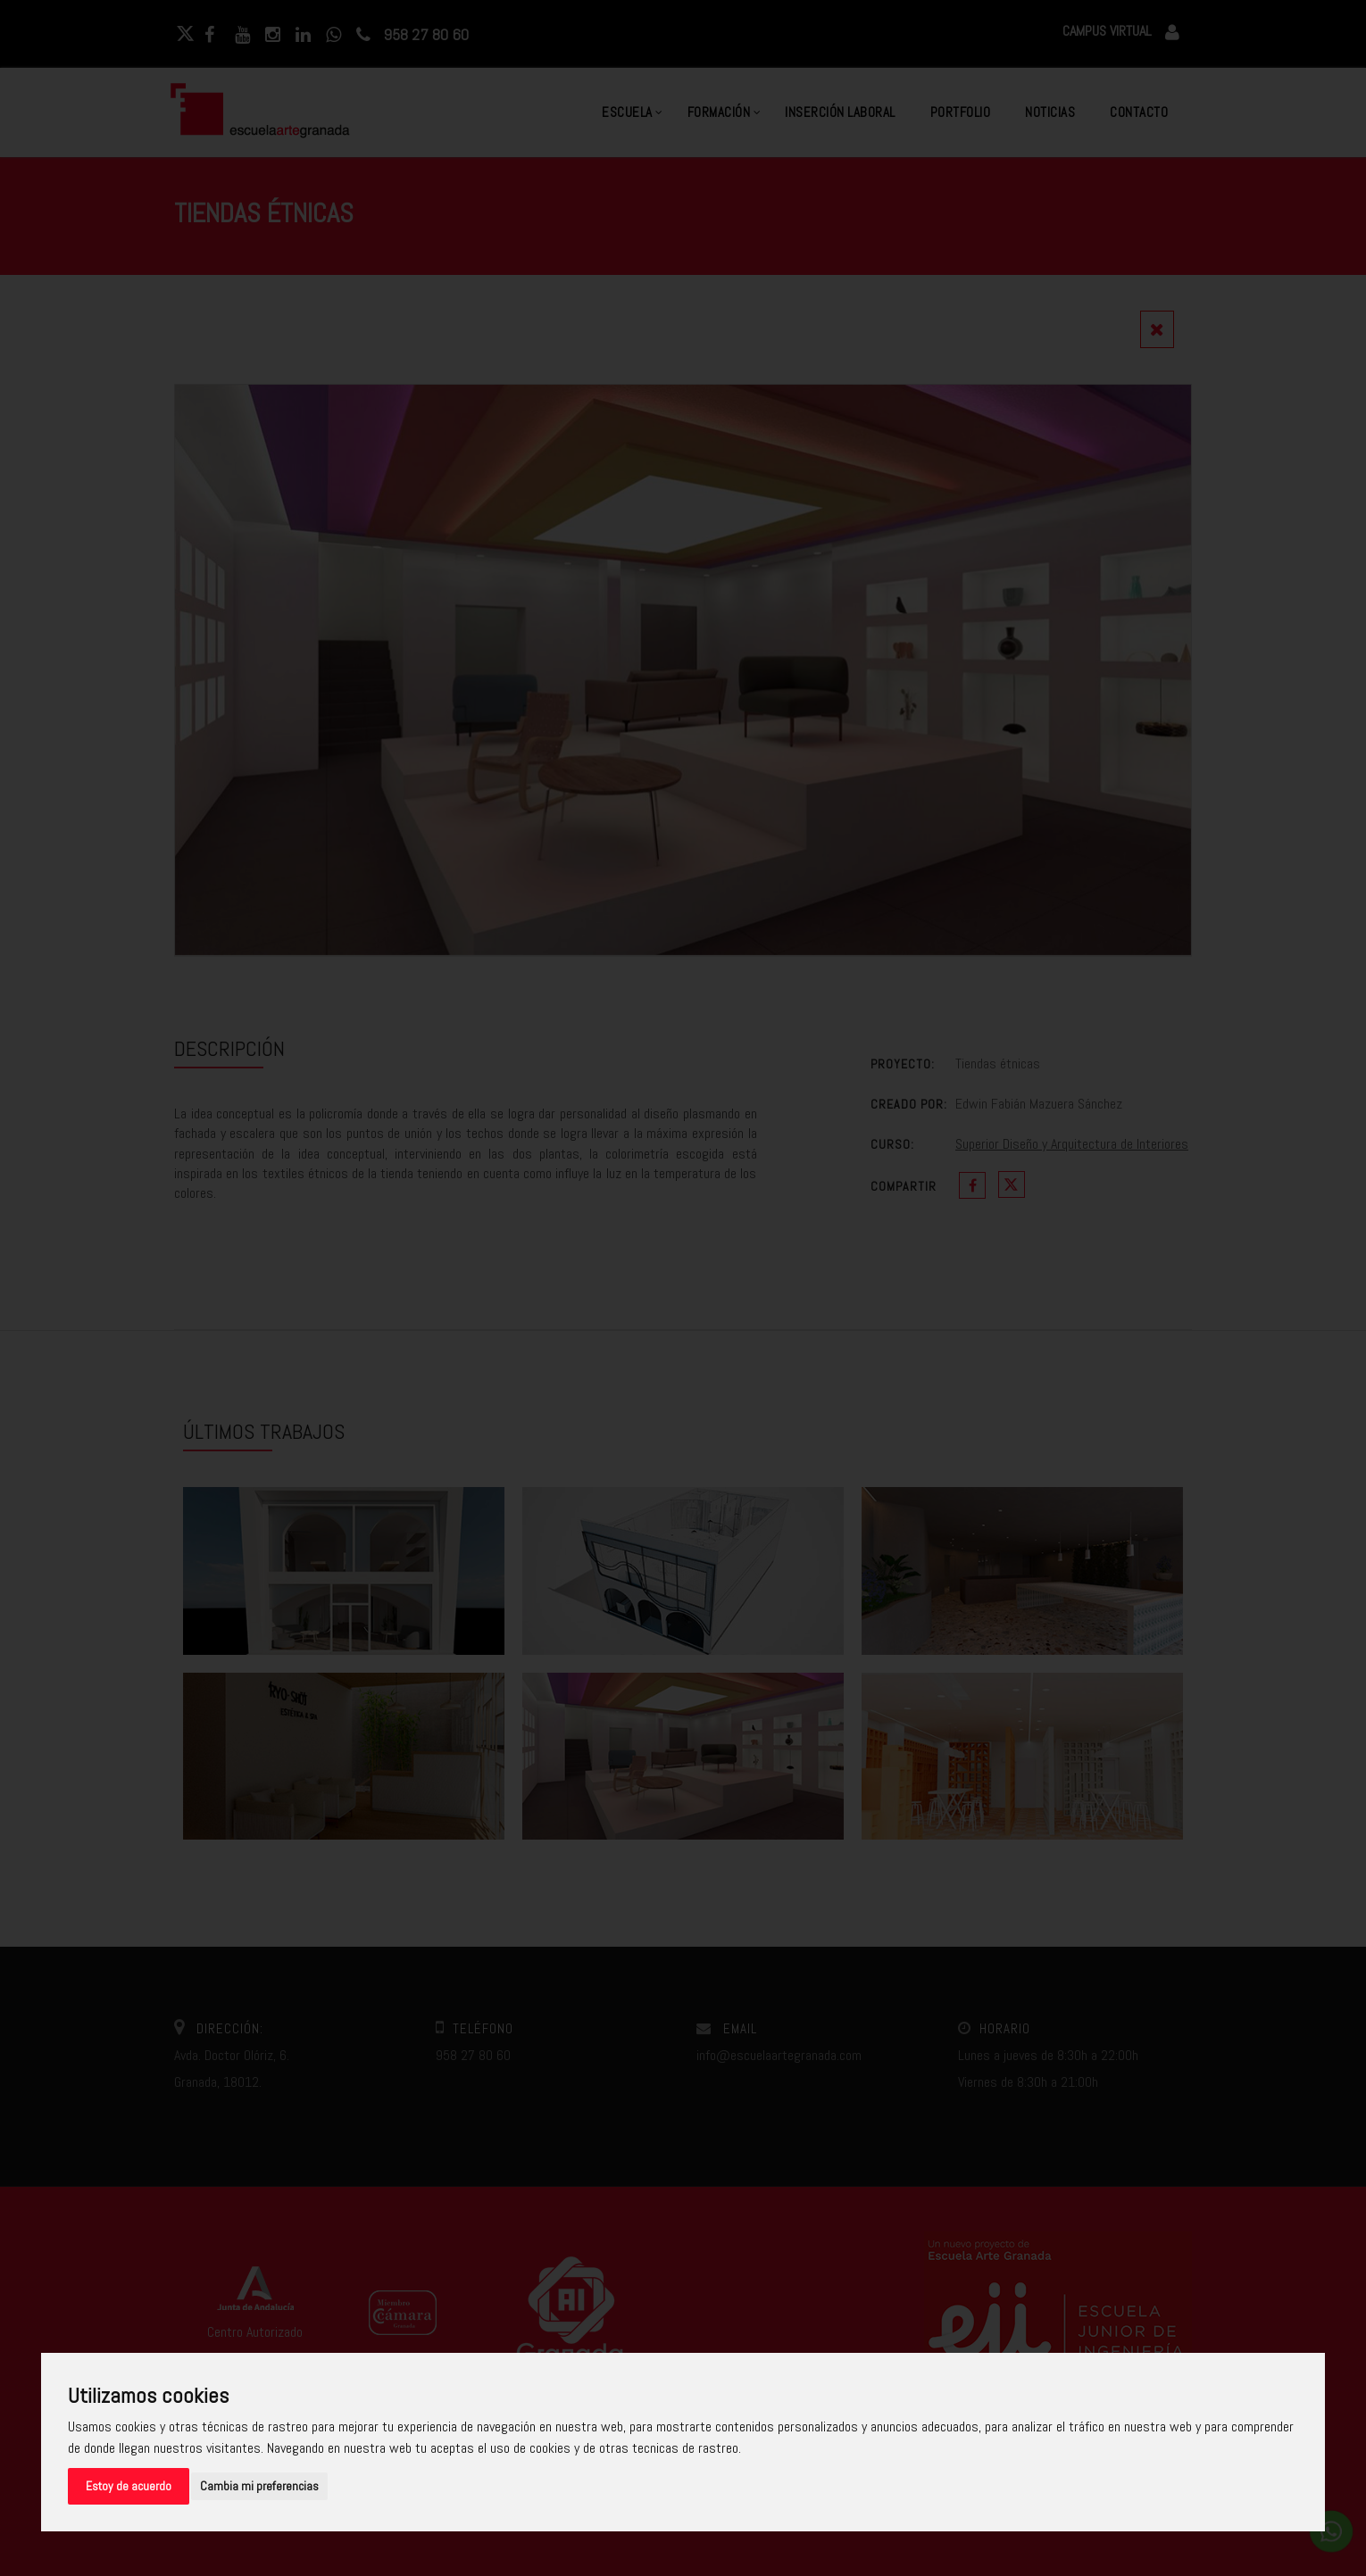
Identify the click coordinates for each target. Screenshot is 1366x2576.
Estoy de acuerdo (128, 2486)
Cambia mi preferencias (259, 2486)
